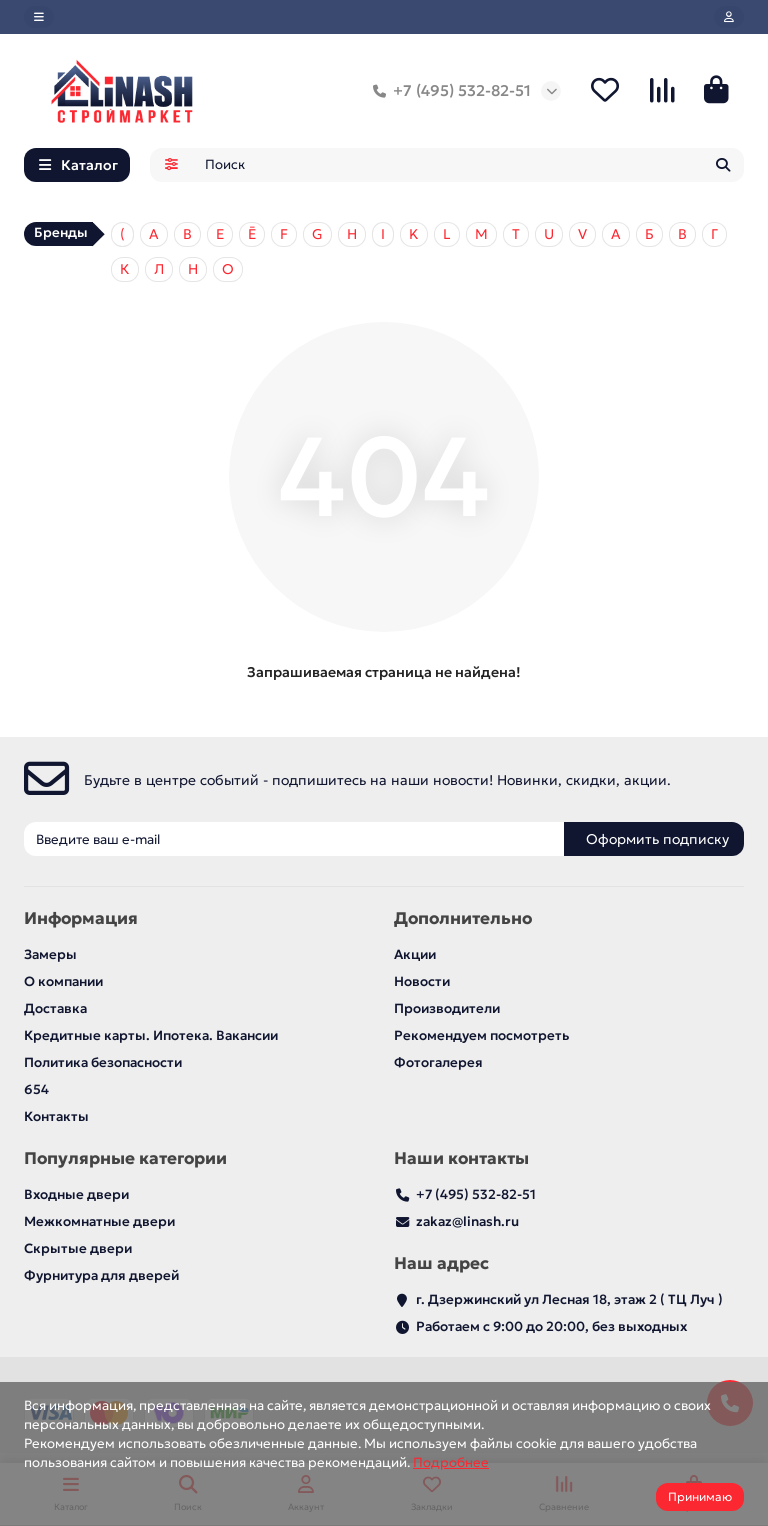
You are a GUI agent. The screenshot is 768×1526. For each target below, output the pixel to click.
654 (36, 1089)
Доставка (55, 1008)
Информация (81, 918)
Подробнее (451, 1462)
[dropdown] (39, 17)
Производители (447, 1008)
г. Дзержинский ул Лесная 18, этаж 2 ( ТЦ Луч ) (569, 1299)
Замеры (50, 954)
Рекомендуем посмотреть (481, 1035)
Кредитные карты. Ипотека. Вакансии (151, 1035)
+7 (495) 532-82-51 (448, 91)
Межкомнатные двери (99, 1221)
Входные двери (76, 1194)
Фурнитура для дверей (101, 1275)
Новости (422, 981)
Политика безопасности (103, 1062)
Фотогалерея (438, 1062)
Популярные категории (125, 1158)
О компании (63, 981)
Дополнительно (463, 918)
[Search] (469, 165)
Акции (415, 954)
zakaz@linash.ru (467, 1221)
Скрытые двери (78, 1248)
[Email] (294, 839)
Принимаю (700, 1496)
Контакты (56, 1116)
